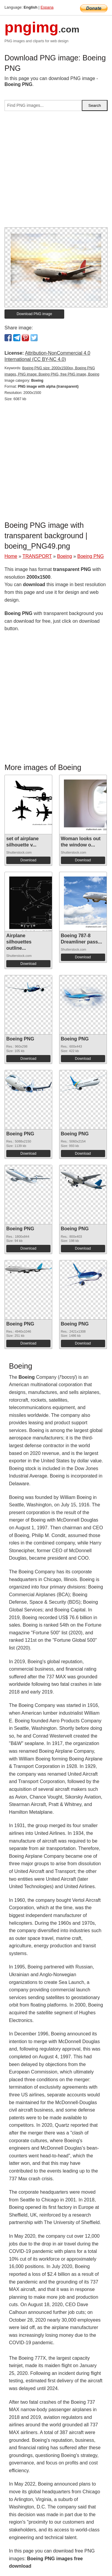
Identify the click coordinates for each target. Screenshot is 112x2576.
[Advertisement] (56, 171)
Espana (47, 7)
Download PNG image (34, 314)
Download (28, 860)
